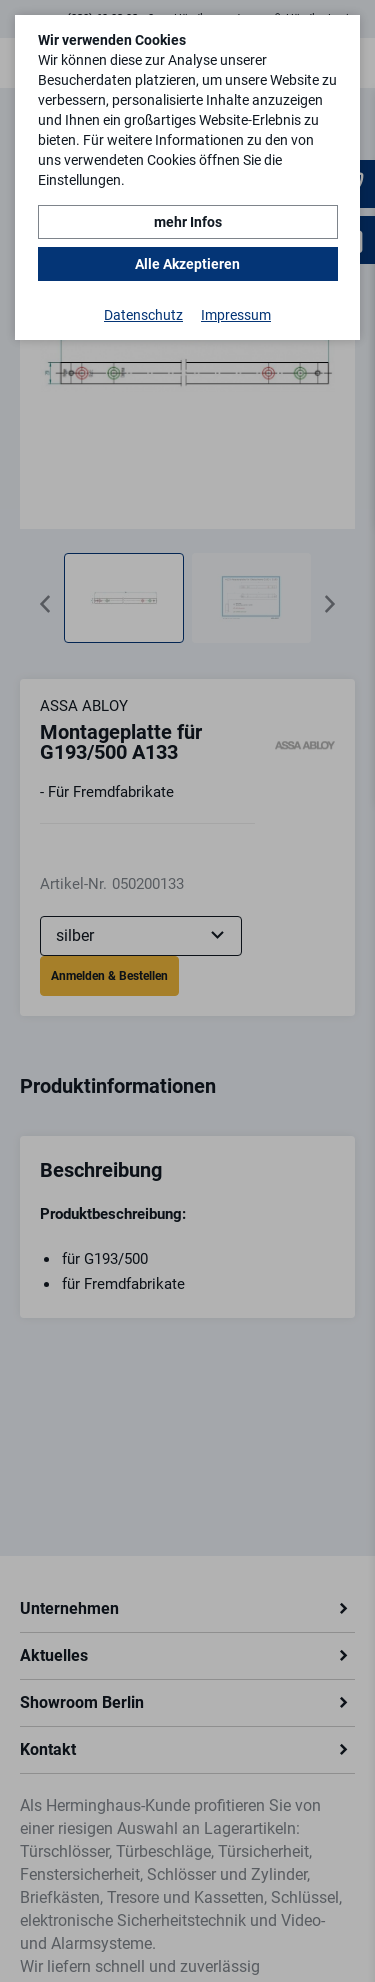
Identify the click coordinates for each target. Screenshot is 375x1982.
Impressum (236, 315)
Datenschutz (143, 315)
